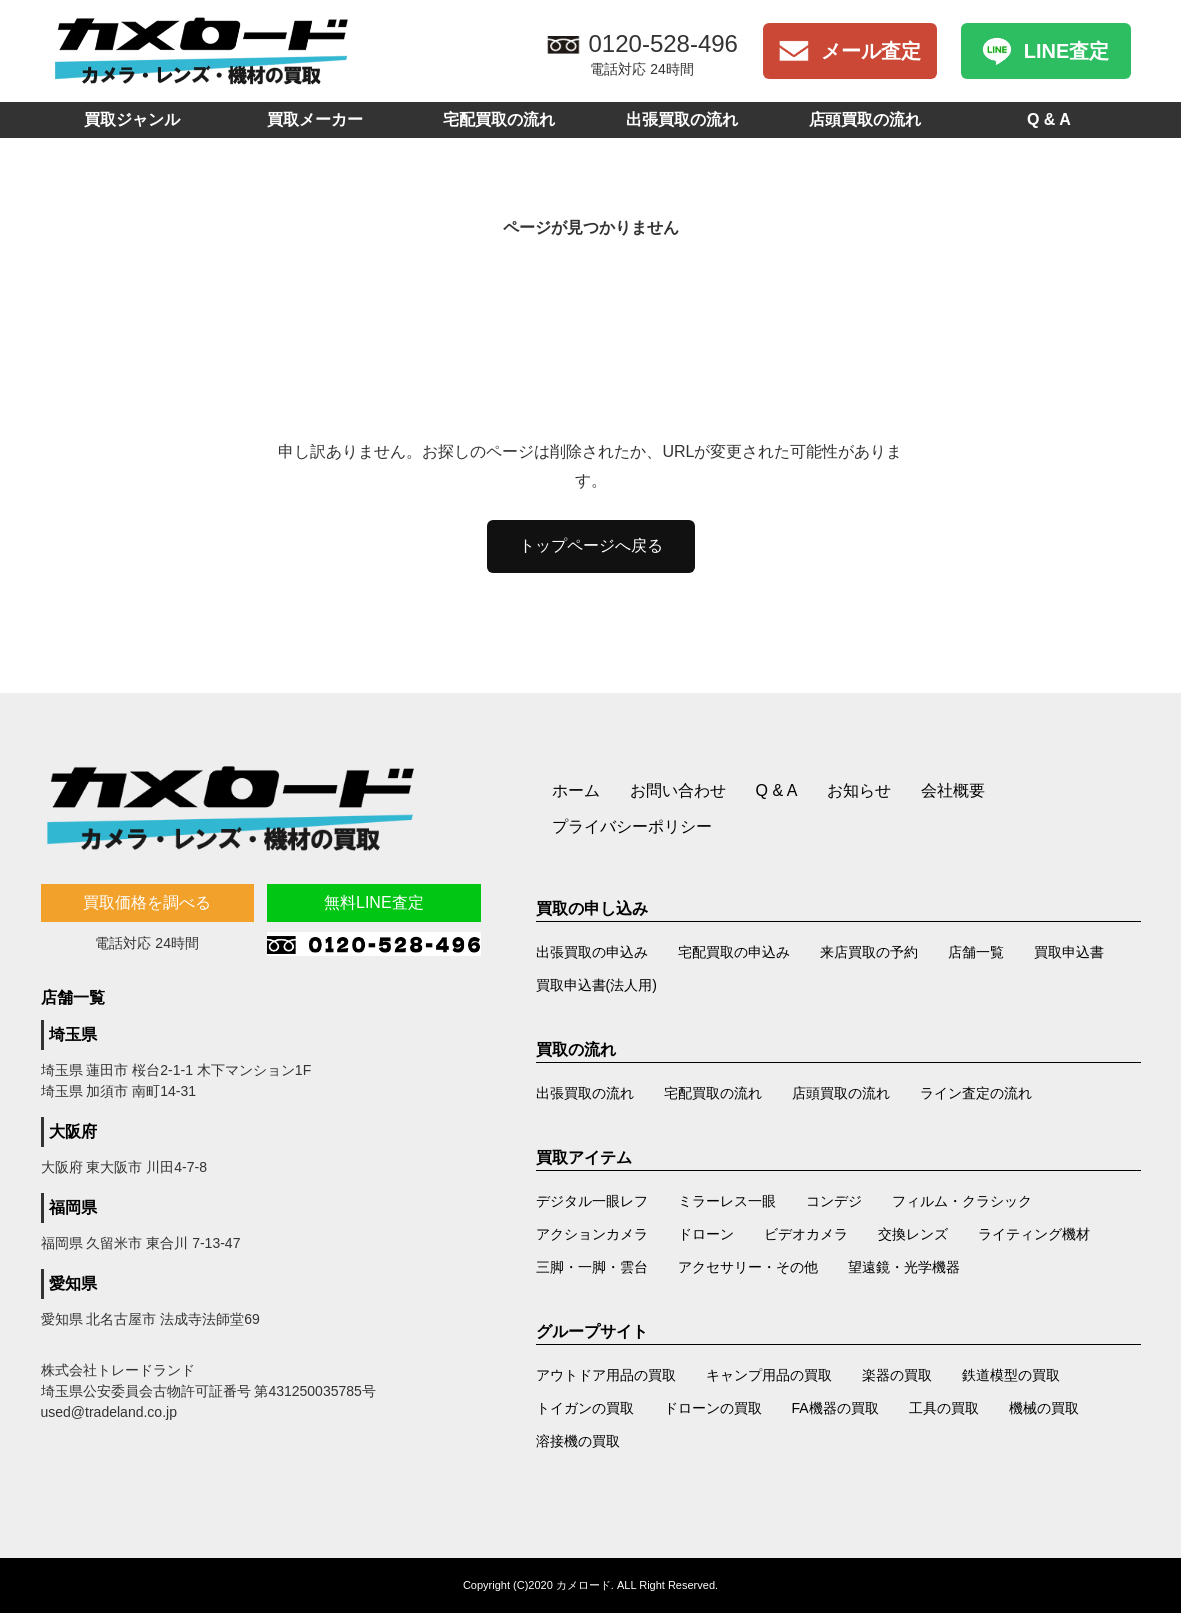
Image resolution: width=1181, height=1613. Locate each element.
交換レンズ (913, 1234)
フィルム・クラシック (962, 1201)
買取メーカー (315, 119)
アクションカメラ (592, 1234)
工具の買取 (944, 1408)
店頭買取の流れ (865, 119)
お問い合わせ (678, 790)
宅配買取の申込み (734, 952)
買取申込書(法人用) (596, 985)
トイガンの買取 (585, 1408)
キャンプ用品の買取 (769, 1375)
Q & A (1049, 119)
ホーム (576, 790)
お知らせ (859, 790)
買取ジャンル (132, 119)
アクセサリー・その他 (748, 1267)
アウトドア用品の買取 (606, 1375)
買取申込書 (1069, 952)
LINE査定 (1067, 51)
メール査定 (871, 51)
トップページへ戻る (591, 545)
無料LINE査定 (374, 902)
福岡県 (73, 1207)
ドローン (706, 1234)
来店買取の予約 (869, 952)
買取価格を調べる (147, 902)
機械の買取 (1044, 1408)
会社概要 (953, 790)
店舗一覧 (976, 952)
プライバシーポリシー (632, 826)
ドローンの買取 (713, 1408)
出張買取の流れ (682, 119)
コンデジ (834, 1201)
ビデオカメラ (806, 1234)
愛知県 (73, 1283)
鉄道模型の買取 (1011, 1375)
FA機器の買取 (835, 1408)
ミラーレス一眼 (727, 1201)
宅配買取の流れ (499, 119)
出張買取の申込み (592, 952)
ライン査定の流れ (976, 1093)
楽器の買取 (897, 1375)
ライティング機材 (1034, 1234)
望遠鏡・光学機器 (904, 1267)
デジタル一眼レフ (592, 1201)
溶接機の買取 (578, 1441)
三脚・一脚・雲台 (592, 1267)
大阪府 (73, 1131)
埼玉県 (73, 1034)
